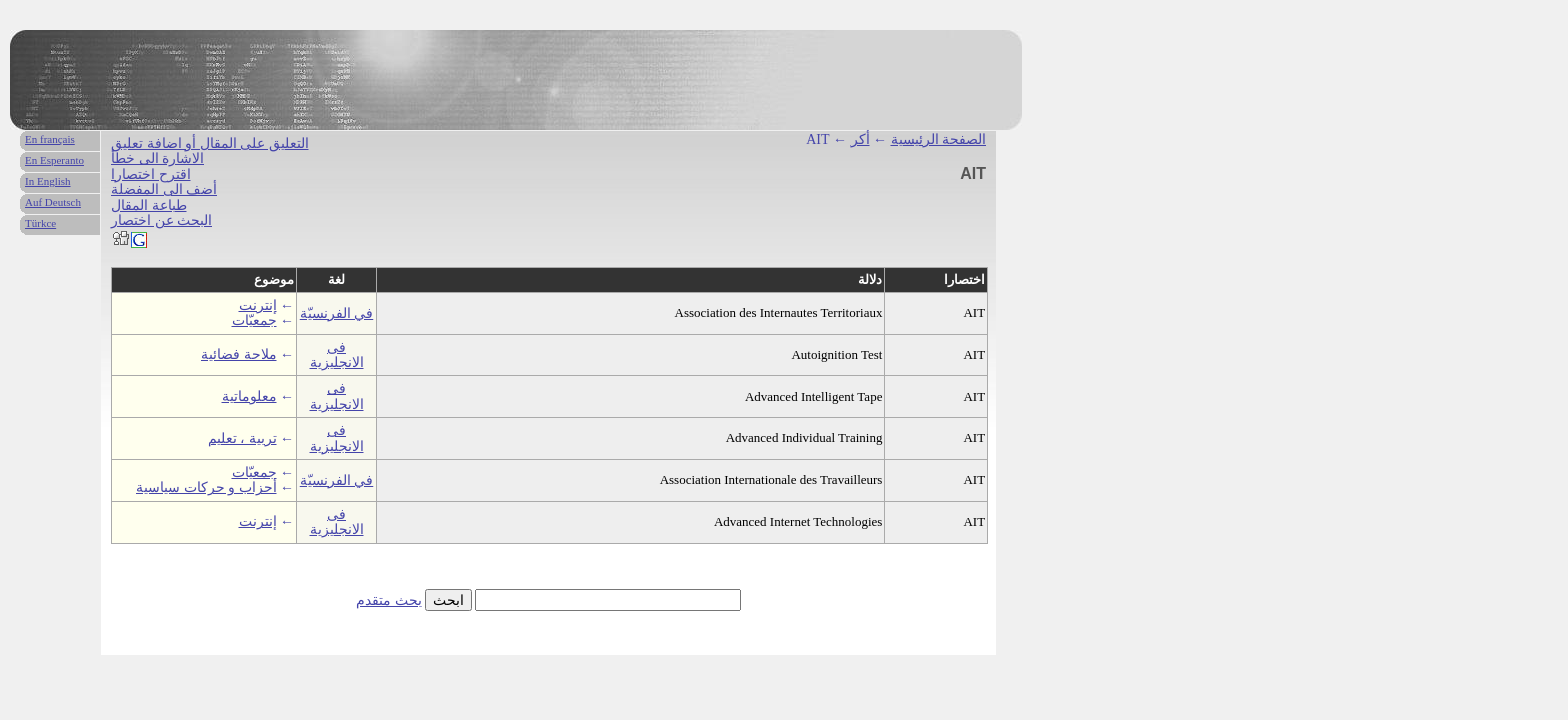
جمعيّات (254, 320)
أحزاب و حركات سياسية (206, 487)
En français (50, 139)
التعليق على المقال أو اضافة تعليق (210, 143)
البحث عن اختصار (161, 220)
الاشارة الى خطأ (157, 158)
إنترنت (258, 305)
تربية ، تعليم (242, 438)
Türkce (40, 223)
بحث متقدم (389, 600)
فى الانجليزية (337, 355)
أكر (860, 139)
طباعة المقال (149, 205)
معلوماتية (249, 396)
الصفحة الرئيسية (939, 139)
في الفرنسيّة (337, 313)
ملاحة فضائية (239, 354)
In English (48, 181)
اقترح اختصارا (151, 174)
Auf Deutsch (53, 202)
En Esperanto (54, 160)
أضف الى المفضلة (164, 189)
